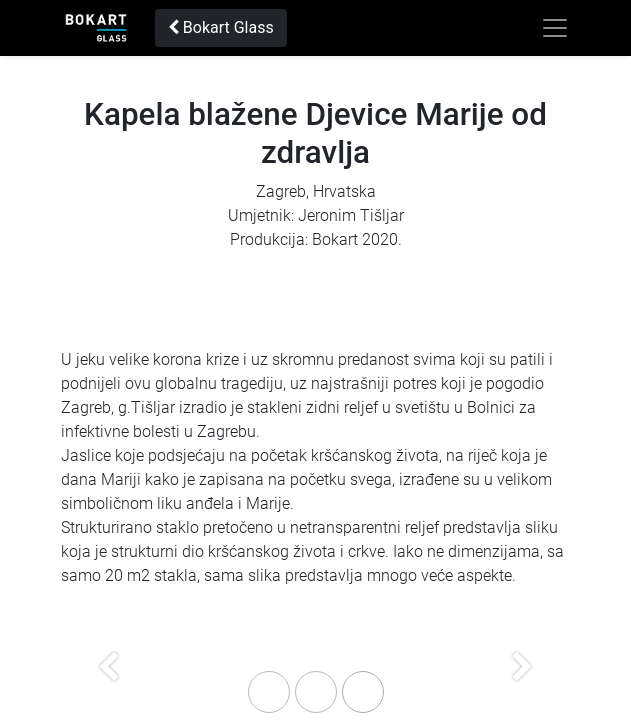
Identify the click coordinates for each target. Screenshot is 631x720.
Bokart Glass (221, 27)
